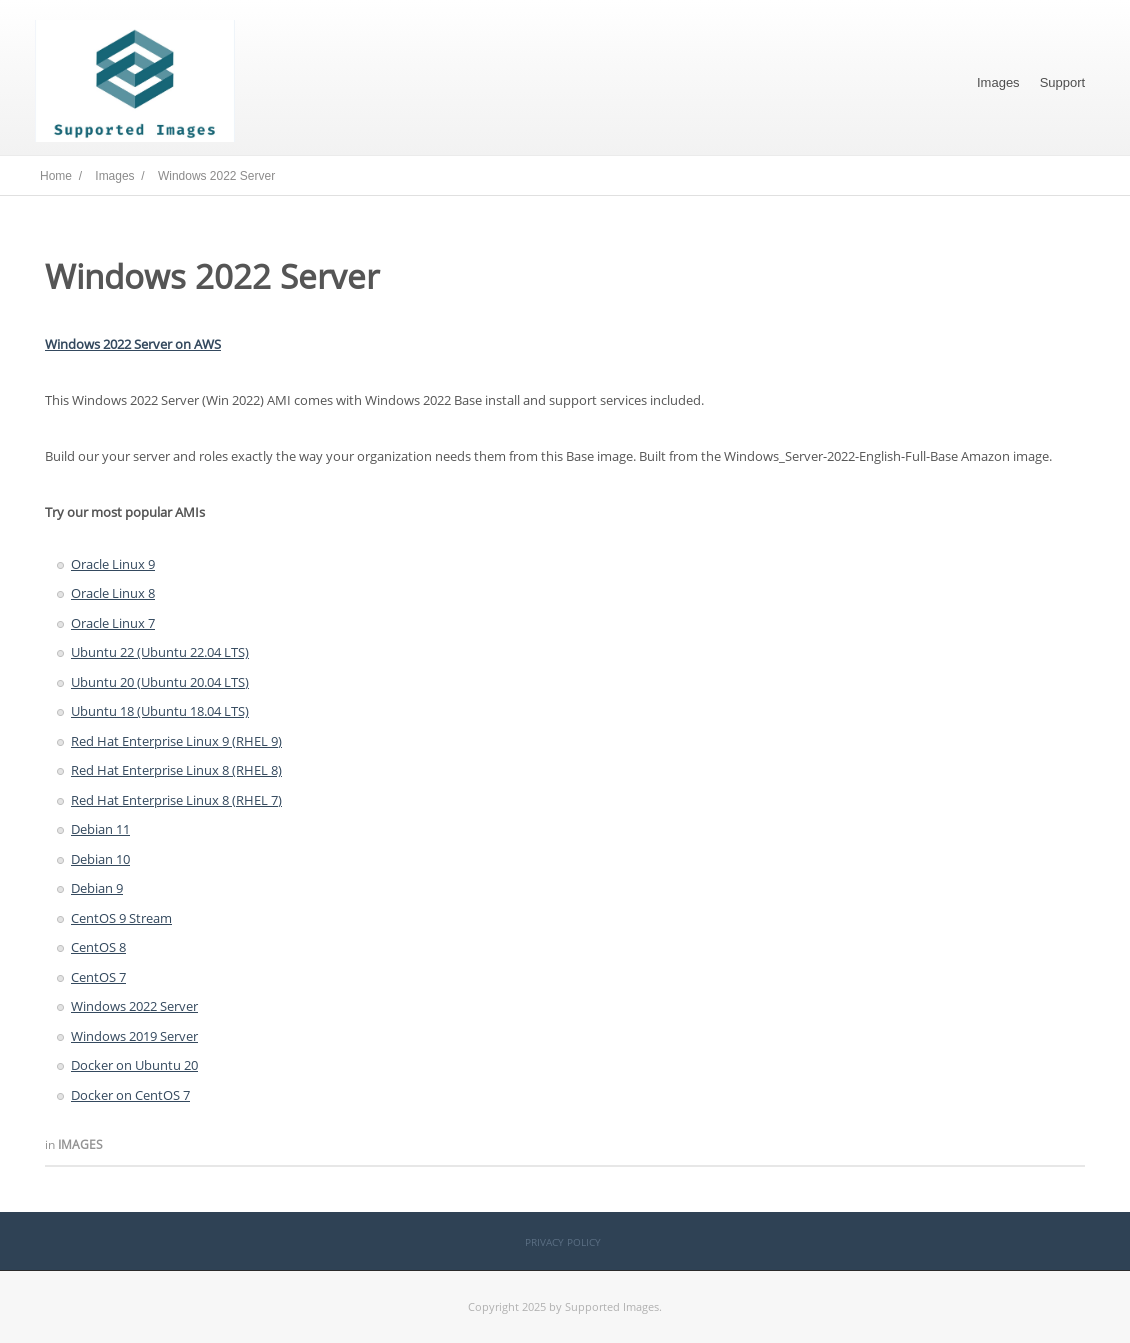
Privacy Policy (563, 1242)
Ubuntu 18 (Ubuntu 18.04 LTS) (160, 711)
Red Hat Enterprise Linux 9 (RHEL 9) (176, 741)
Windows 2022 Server (134, 1006)
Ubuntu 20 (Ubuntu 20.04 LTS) (160, 682)
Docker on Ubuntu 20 (134, 1065)
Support (1063, 82)
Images (998, 82)
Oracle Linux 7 (113, 623)
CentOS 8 (98, 947)
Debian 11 (100, 829)
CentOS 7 (98, 977)
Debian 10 (100, 859)
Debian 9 (97, 888)
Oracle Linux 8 (113, 593)
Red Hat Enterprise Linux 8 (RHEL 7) (176, 800)
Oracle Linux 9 (113, 564)
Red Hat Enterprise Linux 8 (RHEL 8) (176, 770)
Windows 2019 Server (134, 1036)
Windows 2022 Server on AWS (133, 344)
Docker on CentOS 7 (130, 1095)
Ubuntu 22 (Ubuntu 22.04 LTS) (160, 652)
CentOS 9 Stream (121, 918)
